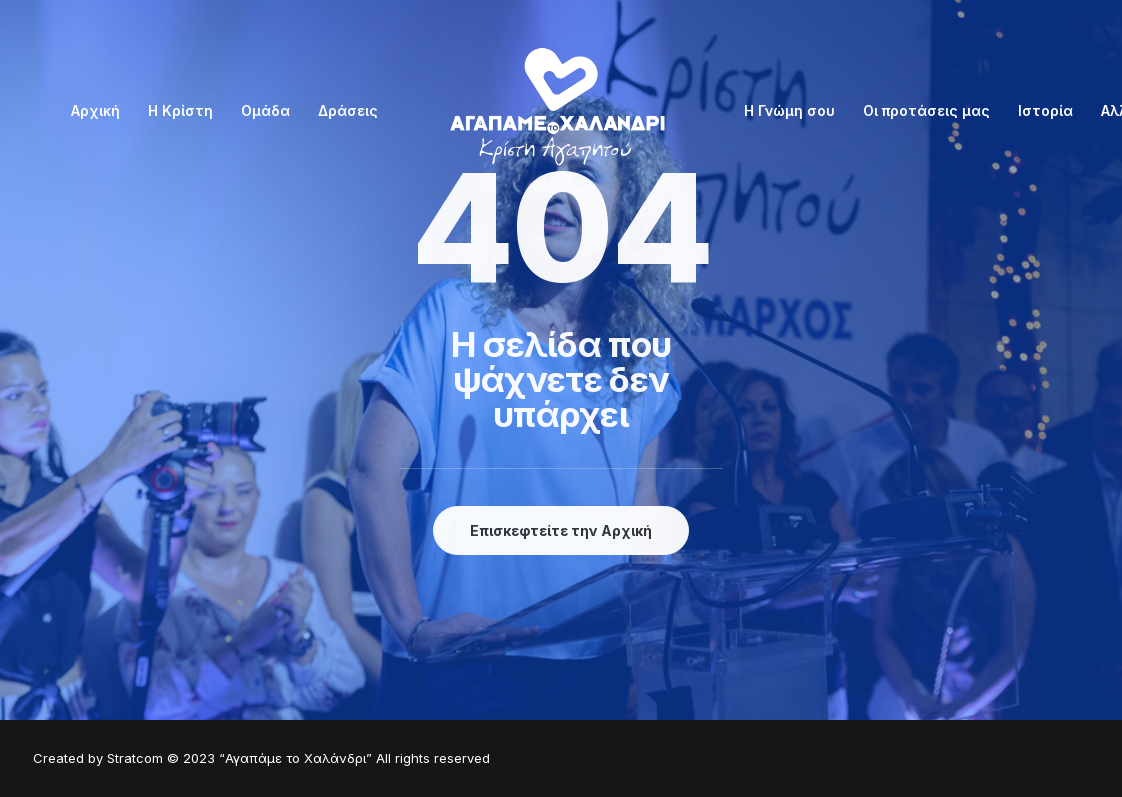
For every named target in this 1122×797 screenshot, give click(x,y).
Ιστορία (1045, 110)
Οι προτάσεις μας (926, 110)
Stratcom (135, 758)
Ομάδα (265, 110)
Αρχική (95, 110)
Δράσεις (348, 110)
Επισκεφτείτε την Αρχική (561, 530)
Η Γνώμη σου (789, 110)
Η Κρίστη (180, 110)
